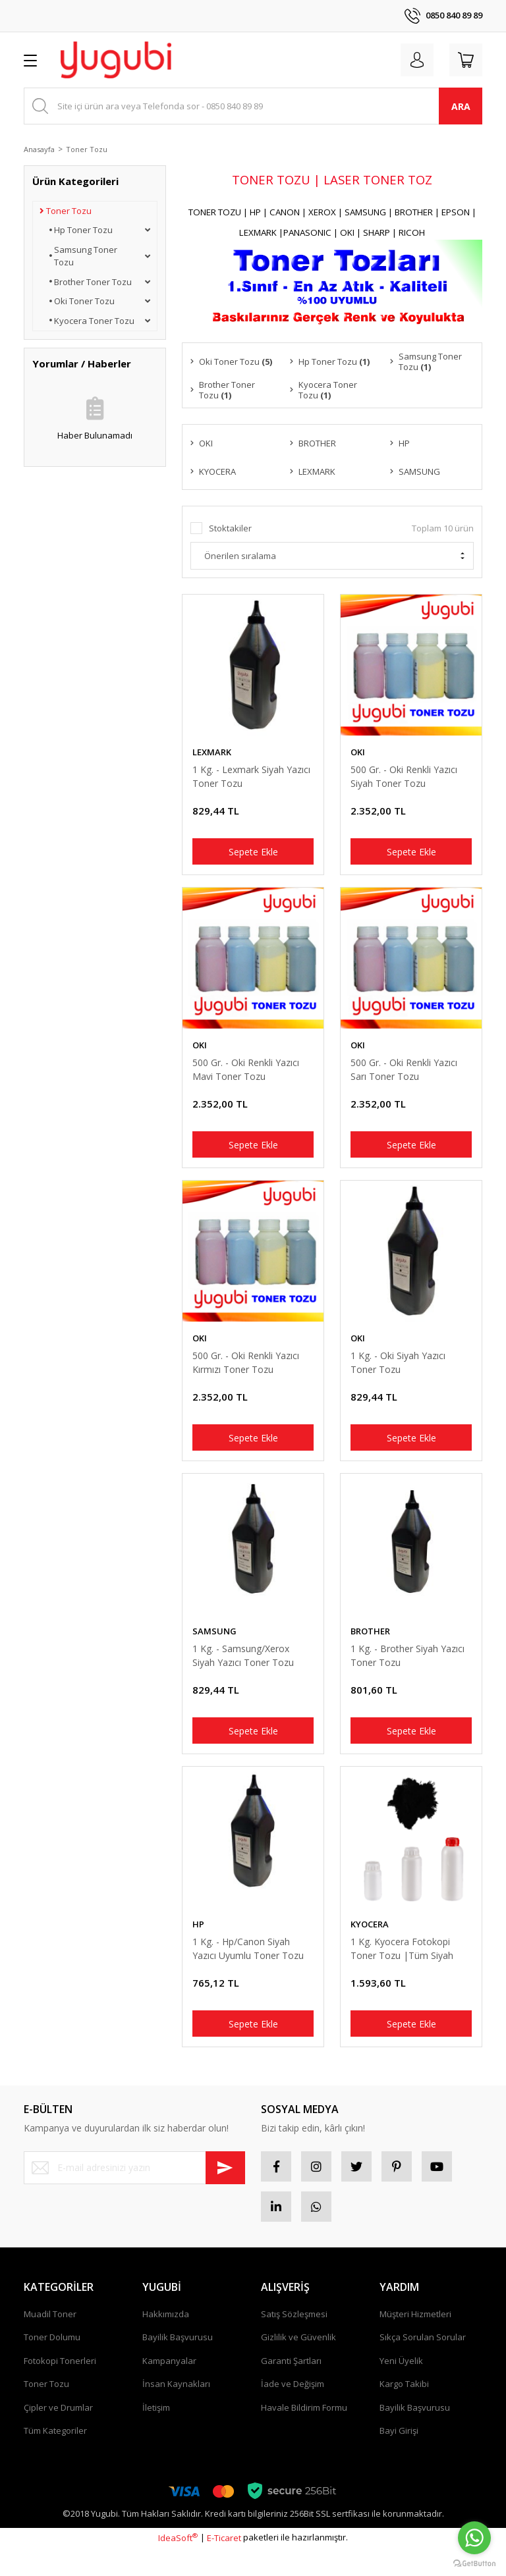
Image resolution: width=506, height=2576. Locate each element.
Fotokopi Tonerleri (60, 2388)
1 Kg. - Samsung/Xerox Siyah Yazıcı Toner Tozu (243, 1670)
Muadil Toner (50, 2342)
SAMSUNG (214, 1645)
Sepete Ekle (253, 854)
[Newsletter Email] (134, 2190)
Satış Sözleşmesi (294, 2342)
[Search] (253, 106)
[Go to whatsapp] (474, 2537)
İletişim (156, 2435)
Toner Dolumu (52, 2365)
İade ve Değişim (292, 2411)
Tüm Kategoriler (55, 2458)
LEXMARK (211, 755)
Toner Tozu (86, 149)
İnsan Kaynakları (176, 2411)
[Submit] (225, 2190)
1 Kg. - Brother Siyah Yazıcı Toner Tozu (407, 1670)
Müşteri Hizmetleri (415, 2342)
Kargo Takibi (404, 2411)
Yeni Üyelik (401, 2388)
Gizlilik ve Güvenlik (298, 2365)
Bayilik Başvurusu (177, 2365)
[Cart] (463, 59)
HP (198, 1942)
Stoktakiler (230, 531)
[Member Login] (411, 59)
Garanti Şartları (291, 2388)
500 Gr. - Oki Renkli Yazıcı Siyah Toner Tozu (404, 779)
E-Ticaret (224, 2565)
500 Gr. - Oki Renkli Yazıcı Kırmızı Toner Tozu (245, 1373)
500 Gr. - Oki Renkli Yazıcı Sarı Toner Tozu (404, 1076)
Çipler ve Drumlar (58, 2435)
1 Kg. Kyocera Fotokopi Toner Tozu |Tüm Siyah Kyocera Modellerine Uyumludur (402, 1967)
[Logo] (116, 59)
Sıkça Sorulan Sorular (423, 2365)
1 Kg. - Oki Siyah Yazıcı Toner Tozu (398, 1373)
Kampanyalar (169, 2388)
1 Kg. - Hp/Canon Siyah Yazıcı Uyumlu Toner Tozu (248, 1967)
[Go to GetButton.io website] (474, 2563)
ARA (460, 106)
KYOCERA (370, 1942)
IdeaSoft (178, 2565)
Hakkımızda (165, 2342)
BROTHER (370, 1645)
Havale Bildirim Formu (304, 2435)
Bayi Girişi (399, 2458)
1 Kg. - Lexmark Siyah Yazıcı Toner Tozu (251, 779)
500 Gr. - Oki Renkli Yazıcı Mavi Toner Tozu (245, 1076)
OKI (358, 755)
